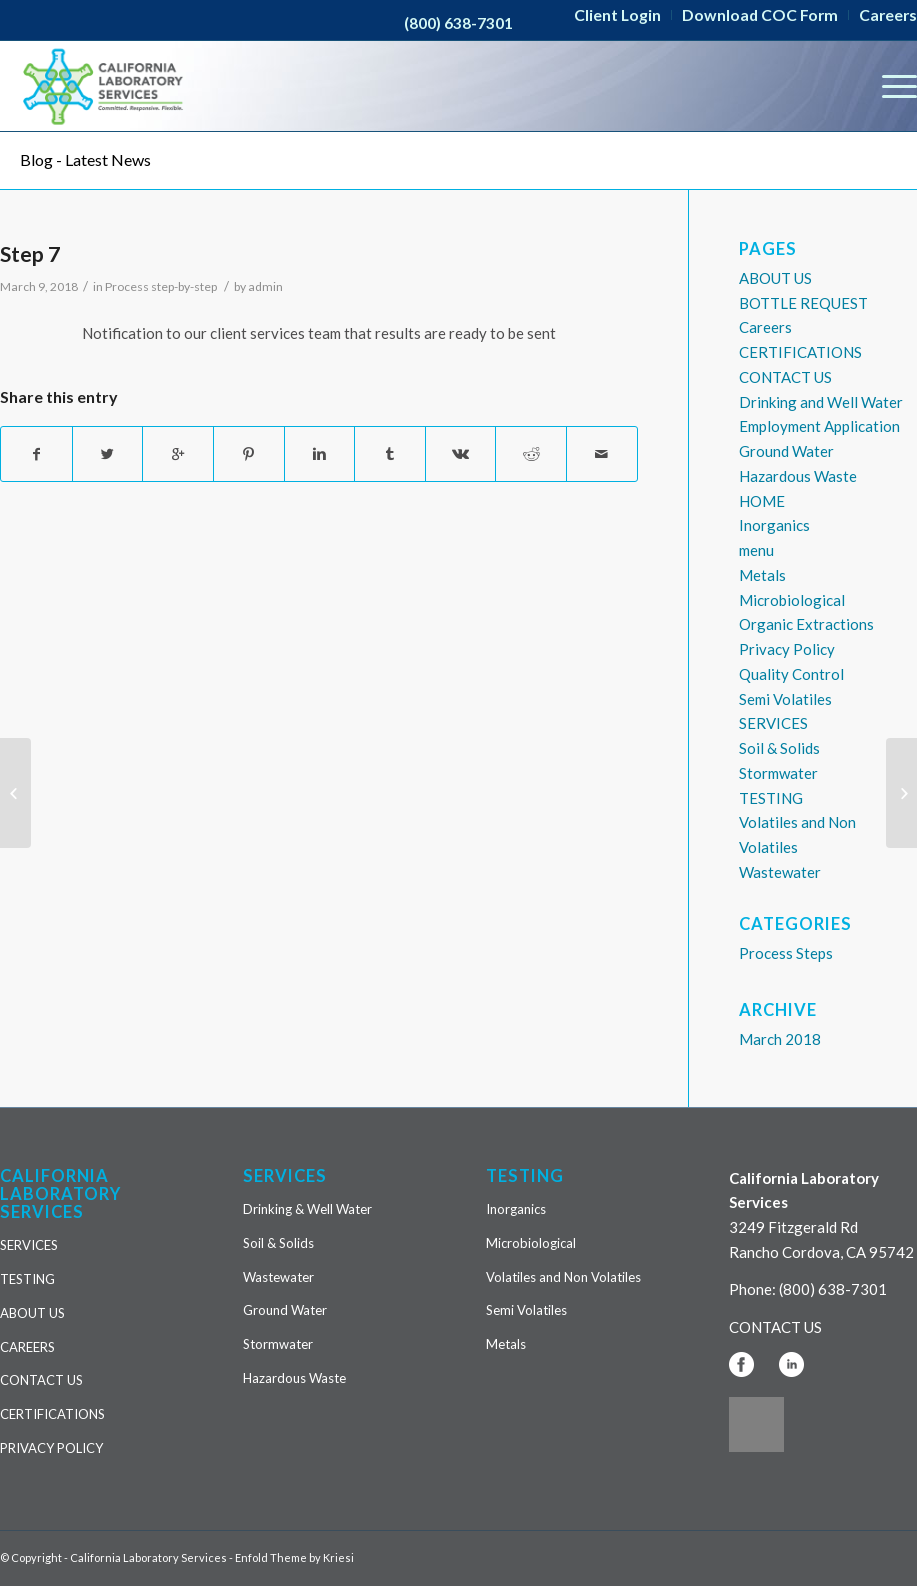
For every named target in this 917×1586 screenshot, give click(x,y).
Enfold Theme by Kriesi (294, 1557)
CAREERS (27, 1347)
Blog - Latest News (85, 159)
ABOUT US (775, 278)
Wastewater (780, 872)
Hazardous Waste (798, 476)
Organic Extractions (806, 624)
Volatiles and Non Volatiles (563, 1277)
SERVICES (773, 723)
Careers (765, 327)
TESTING (771, 798)
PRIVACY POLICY (51, 1448)
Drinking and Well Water (821, 402)
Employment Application (819, 426)
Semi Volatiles (785, 699)
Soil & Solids (779, 748)
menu (756, 550)
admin (265, 286)
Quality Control (791, 674)
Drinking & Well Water (307, 1209)
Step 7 (30, 253)
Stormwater (778, 773)
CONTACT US (785, 377)
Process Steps (786, 953)
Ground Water (786, 451)
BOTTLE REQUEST (803, 303)
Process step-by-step (161, 286)
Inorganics (774, 525)
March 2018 (780, 1039)
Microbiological (792, 600)
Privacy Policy (787, 649)
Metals (762, 575)
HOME (762, 501)
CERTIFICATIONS (800, 352)
